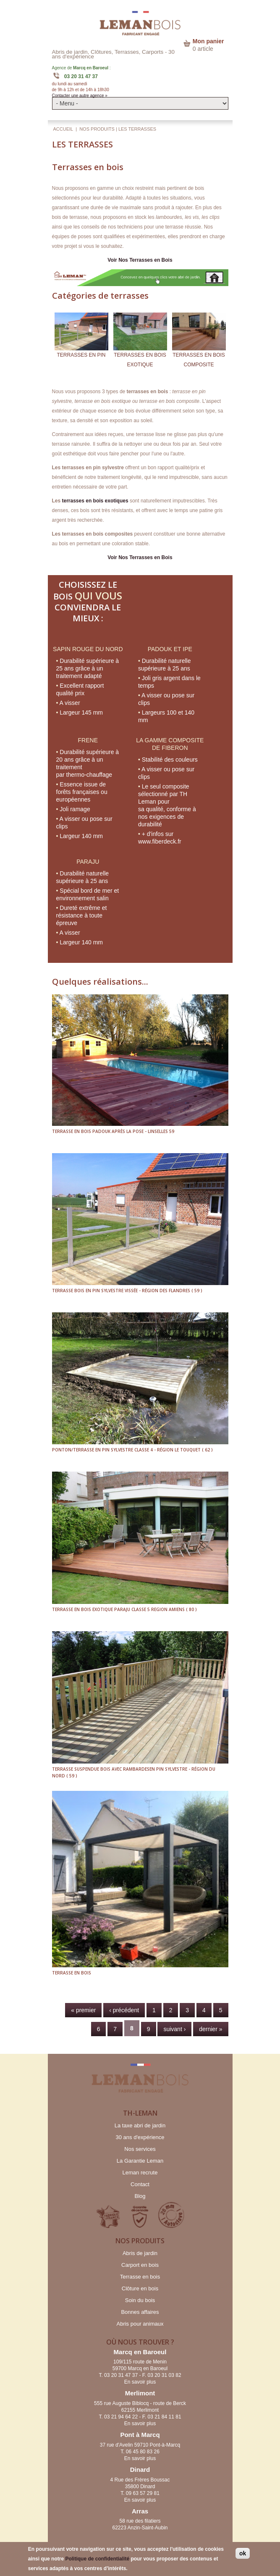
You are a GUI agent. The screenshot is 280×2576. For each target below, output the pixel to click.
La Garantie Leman (140, 2161)
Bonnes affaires (140, 2312)
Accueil (63, 128)
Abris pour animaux (140, 2324)
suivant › (174, 2029)
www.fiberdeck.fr (159, 841)
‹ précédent (124, 2010)
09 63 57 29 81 (143, 2493)
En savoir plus (140, 2382)
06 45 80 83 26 (143, 2452)
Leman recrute (140, 2172)
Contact (140, 2184)
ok (242, 2553)
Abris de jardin (140, 2253)
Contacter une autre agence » (79, 95)
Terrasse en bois (140, 2277)
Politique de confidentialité (97, 2559)
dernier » (210, 2029)
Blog (139, 2196)
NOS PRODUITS (97, 128)
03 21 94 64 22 (121, 2417)
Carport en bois (140, 2265)
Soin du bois (140, 2300)
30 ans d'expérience (140, 2137)
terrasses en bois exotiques (95, 501)
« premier (83, 2010)
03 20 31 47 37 (81, 76)
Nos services (139, 2149)
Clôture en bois (140, 2288)
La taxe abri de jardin (140, 2125)
